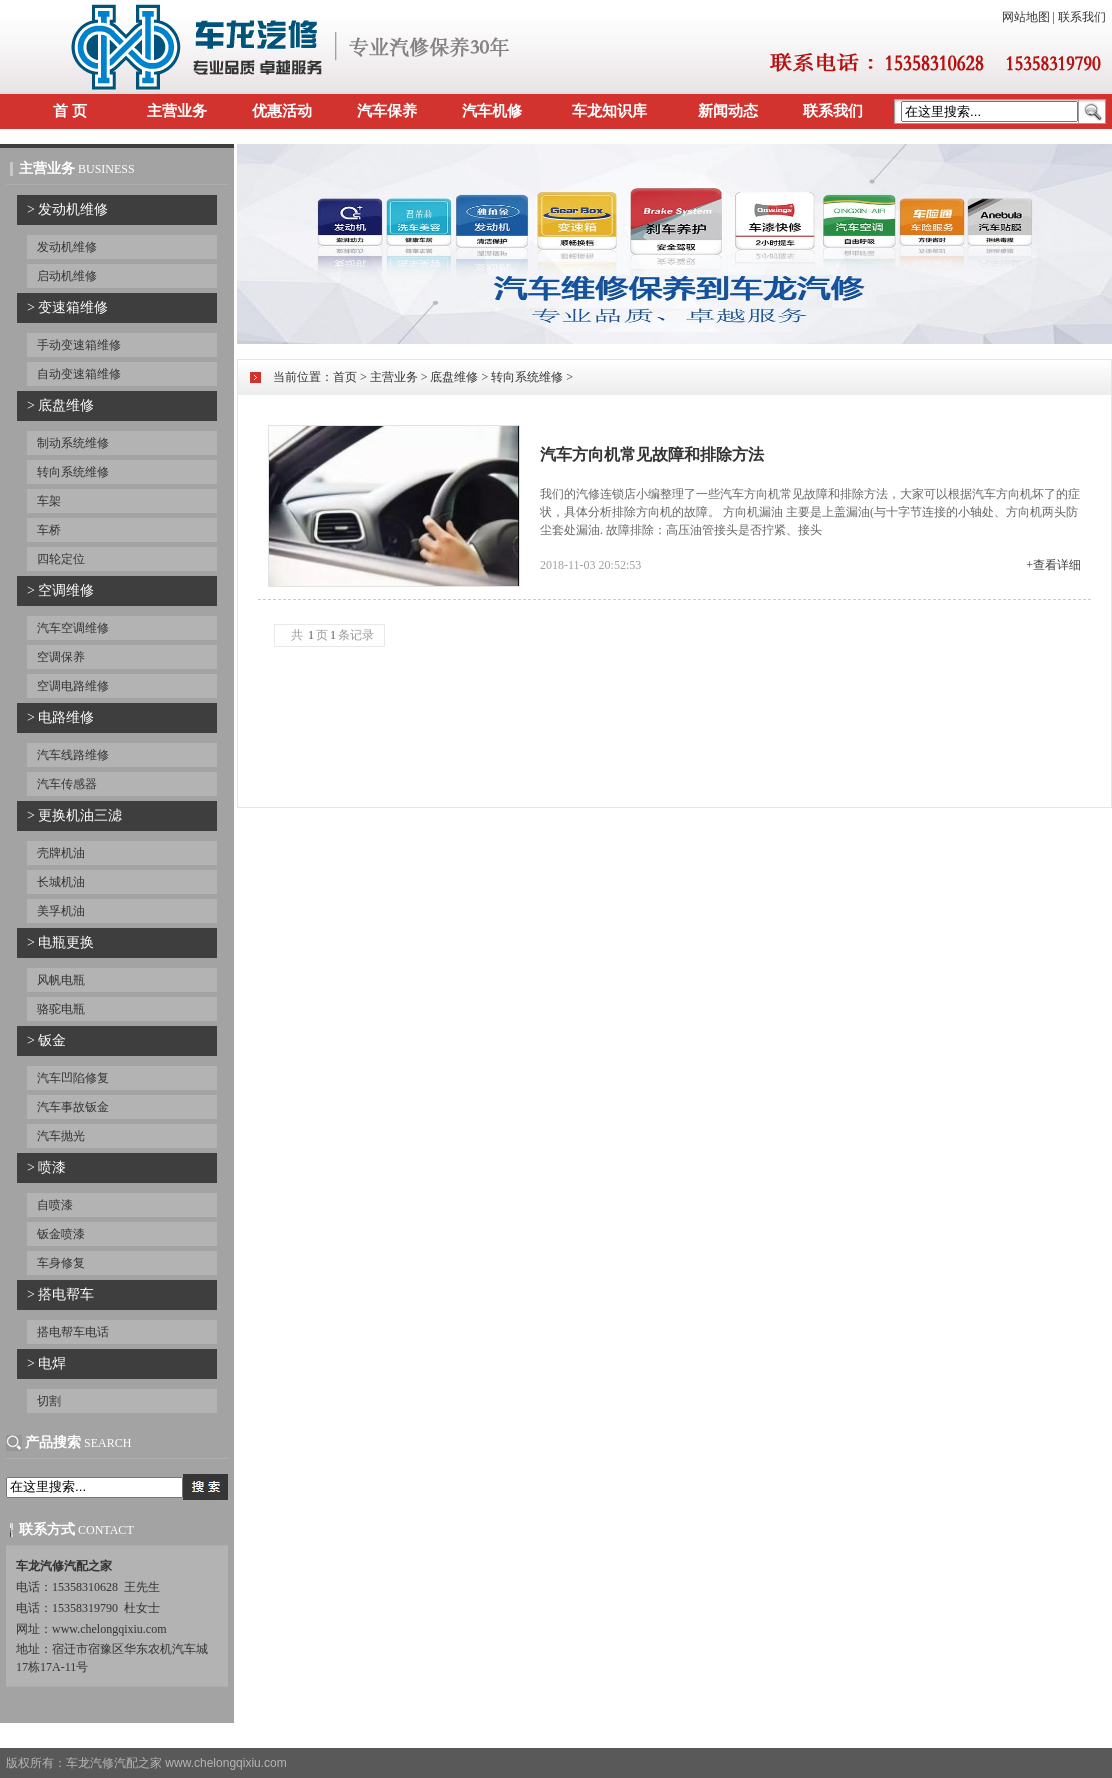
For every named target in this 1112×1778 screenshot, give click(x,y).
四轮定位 (61, 559)
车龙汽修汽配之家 (114, 1763)
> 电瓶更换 (60, 942)
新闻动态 (728, 111)
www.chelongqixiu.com (225, 1763)
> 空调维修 (60, 590)
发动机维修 (67, 247)
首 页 (70, 111)
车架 (49, 501)
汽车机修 (492, 111)
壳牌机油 (61, 853)
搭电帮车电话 (73, 1332)
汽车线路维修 (73, 755)
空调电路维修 (73, 686)
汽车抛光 (61, 1136)
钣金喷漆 (61, 1234)
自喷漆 (55, 1205)
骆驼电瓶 (61, 1009)
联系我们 (1082, 17)
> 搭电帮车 (60, 1294)
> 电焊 (46, 1363)
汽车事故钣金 (73, 1107)
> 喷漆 (46, 1167)
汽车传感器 (67, 784)
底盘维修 (454, 377)
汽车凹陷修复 (73, 1078)
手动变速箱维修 (79, 345)
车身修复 (61, 1263)
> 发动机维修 (67, 209)
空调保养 (61, 657)
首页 (345, 377)
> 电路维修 (60, 717)
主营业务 (177, 111)
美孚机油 (61, 911)
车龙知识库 (609, 111)
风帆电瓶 (61, 980)
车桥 (49, 530)
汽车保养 (387, 111)
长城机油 (61, 882)
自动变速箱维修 (79, 374)
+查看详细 (1053, 565)
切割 (49, 1401)
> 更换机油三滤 (74, 815)
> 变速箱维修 (67, 307)
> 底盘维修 (60, 405)
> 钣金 (46, 1040)
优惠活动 (282, 111)
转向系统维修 (73, 472)
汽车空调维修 (73, 628)
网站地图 (1026, 17)
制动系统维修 (73, 443)
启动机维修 (67, 276)
